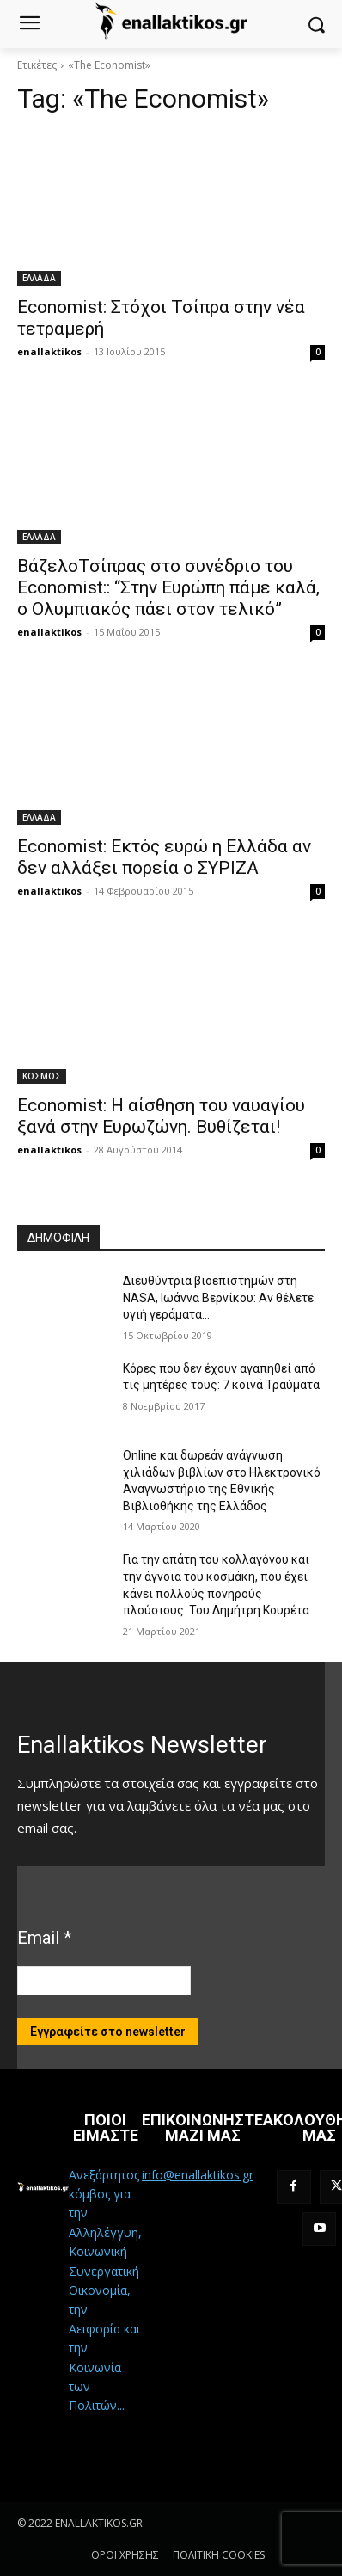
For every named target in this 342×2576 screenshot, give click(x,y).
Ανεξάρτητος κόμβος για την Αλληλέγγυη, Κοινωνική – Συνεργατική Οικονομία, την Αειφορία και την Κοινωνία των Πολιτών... (105, 2290)
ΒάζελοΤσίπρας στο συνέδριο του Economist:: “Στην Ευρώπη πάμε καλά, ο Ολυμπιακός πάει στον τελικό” (168, 587)
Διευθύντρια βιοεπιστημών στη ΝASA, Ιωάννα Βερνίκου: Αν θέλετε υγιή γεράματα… (218, 1297)
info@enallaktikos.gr (197, 2175)
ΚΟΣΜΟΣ (41, 1076)
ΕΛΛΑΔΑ (39, 278)
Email (44, 1937)
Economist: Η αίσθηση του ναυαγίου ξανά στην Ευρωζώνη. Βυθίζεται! (161, 1116)
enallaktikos (49, 351)
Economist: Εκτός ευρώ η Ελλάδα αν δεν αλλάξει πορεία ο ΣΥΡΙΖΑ (164, 857)
